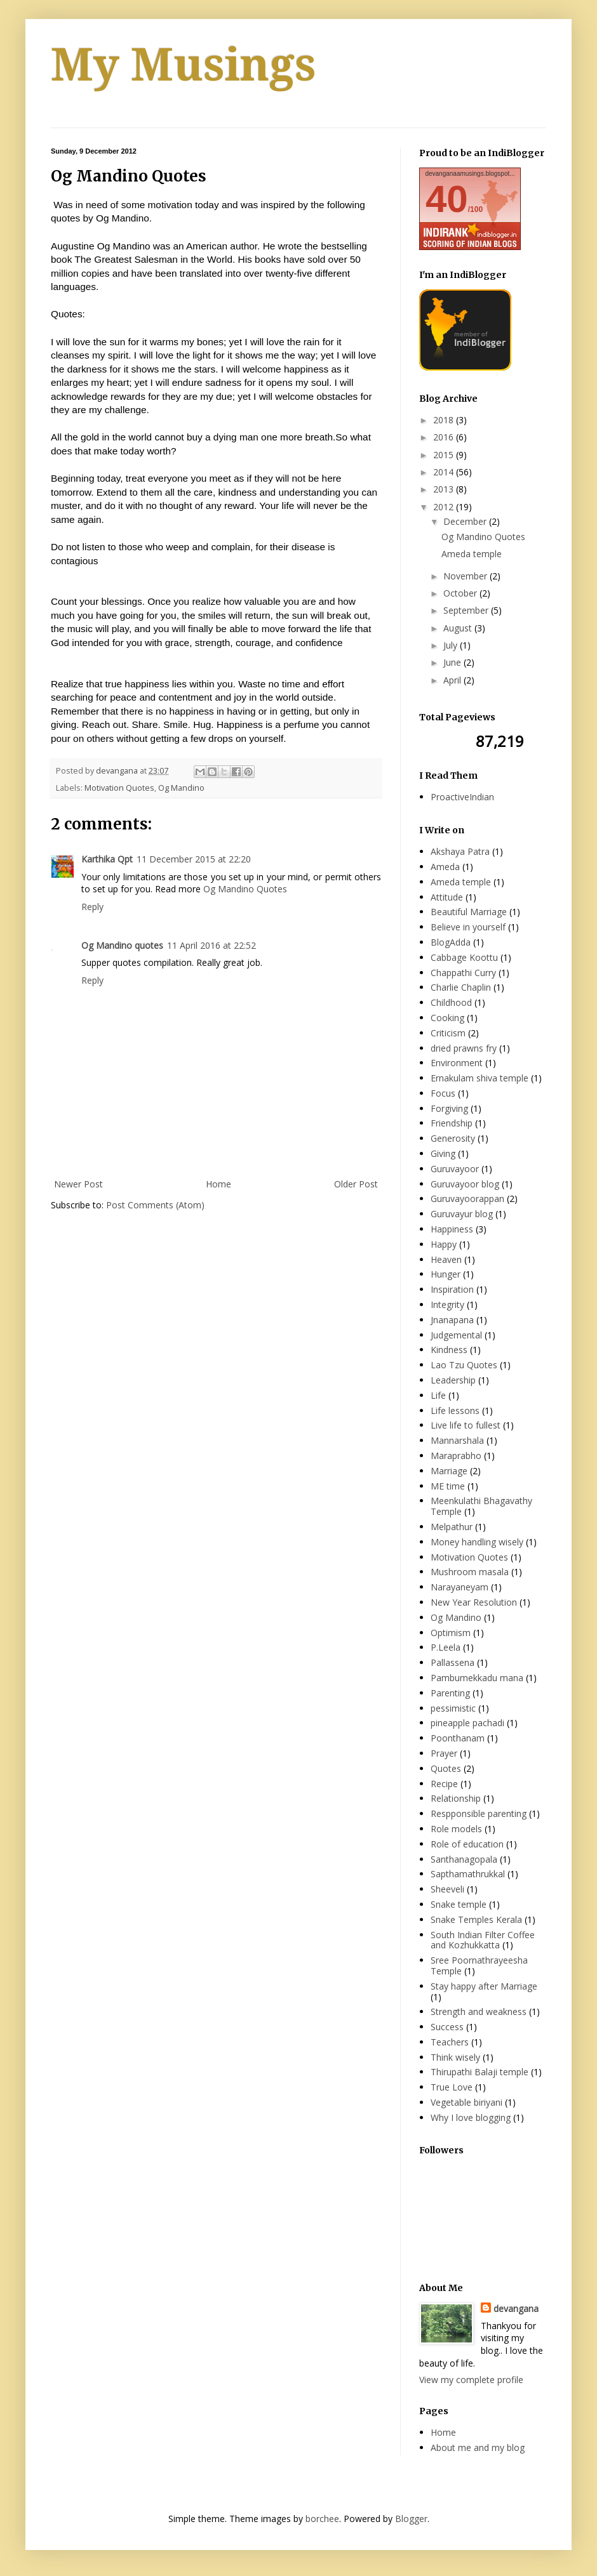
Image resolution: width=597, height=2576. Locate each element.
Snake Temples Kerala (476, 1919)
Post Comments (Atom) (155, 1205)
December (466, 521)
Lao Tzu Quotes (464, 1365)
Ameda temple (471, 554)
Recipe (444, 1784)
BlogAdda (451, 942)
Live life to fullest (465, 1425)
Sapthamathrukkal (468, 1874)
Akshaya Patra (460, 851)
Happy (444, 1244)
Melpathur (452, 1527)
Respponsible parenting (479, 1813)
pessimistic (453, 1708)
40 (447, 199)
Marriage (449, 1471)
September (467, 610)
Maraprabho (456, 1456)
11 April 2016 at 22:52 (211, 945)
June (453, 662)
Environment (457, 1063)
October (461, 593)
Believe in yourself (468, 927)
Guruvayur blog (462, 1214)
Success (447, 2027)
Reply (92, 907)
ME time (448, 1486)
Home (218, 1184)
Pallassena (452, 1662)
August (458, 628)
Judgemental (456, 1335)
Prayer (444, 1753)
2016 (444, 437)
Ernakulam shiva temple (479, 1078)
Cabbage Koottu (464, 957)
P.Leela (445, 1647)
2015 (444, 455)
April (453, 680)
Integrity (447, 1304)
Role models (456, 1829)
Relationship (456, 1798)
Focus (443, 1093)
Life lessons (455, 1410)
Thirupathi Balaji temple (479, 2072)
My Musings (183, 65)
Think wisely (455, 2057)
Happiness (452, 1229)
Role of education (467, 1844)
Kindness (449, 1350)
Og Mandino (181, 788)
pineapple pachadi (467, 1723)
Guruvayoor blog (465, 1184)
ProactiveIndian (462, 797)
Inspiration (452, 1289)
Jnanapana (452, 1320)
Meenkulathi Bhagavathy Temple (481, 1506)
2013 (444, 489)
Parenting (450, 1693)
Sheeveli (447, 1889)
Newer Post (78, 1184)
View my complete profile (471, 2380)
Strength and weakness (479, 2011)
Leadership (453, 1380)
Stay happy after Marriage (484, 1986)
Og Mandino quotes (122, 945)
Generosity (453, 1138)
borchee (322, 2519)
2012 (444, 507)
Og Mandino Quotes (245, 889)
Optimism (451, 1633)
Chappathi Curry (463, 973)
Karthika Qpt (107, 859)
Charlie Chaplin (461, 987)
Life (438, 1395)
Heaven (446, 1259)
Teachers (450, 2042)
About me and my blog (478, 2447)
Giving (443, 1153)
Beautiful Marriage (469, 912)
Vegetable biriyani (466, 2102)
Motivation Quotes (119, 788)
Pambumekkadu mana (477, 1678)
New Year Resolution (474, 1602)
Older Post (356, 1184)
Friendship (452, 1123)
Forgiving (449, 1108)
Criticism (448, 1033)
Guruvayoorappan (467, 1198)
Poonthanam (458, 1738)
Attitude (447, 897)
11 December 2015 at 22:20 (194, 859)
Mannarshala (457, 1440)
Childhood (451, 1002)
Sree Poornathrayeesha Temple (479, 1965)
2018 (444, 420)
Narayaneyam (459, 1587)
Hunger (445, 1274)
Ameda (445, 867)
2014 (444, 472)
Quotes (446, 1768)
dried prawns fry (464, 1048)
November (466, 576)
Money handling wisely (477, 1542)
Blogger (411, 2519)
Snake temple (458, 1904)
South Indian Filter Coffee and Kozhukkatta (483, 1940)
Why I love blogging (471, 2117)
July (451, 645)
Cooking (447, 1018)
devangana (516, 2308)
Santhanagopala (464, 1859)
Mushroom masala (470, 1572)
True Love (452, 2087)
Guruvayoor (455, 1169)
